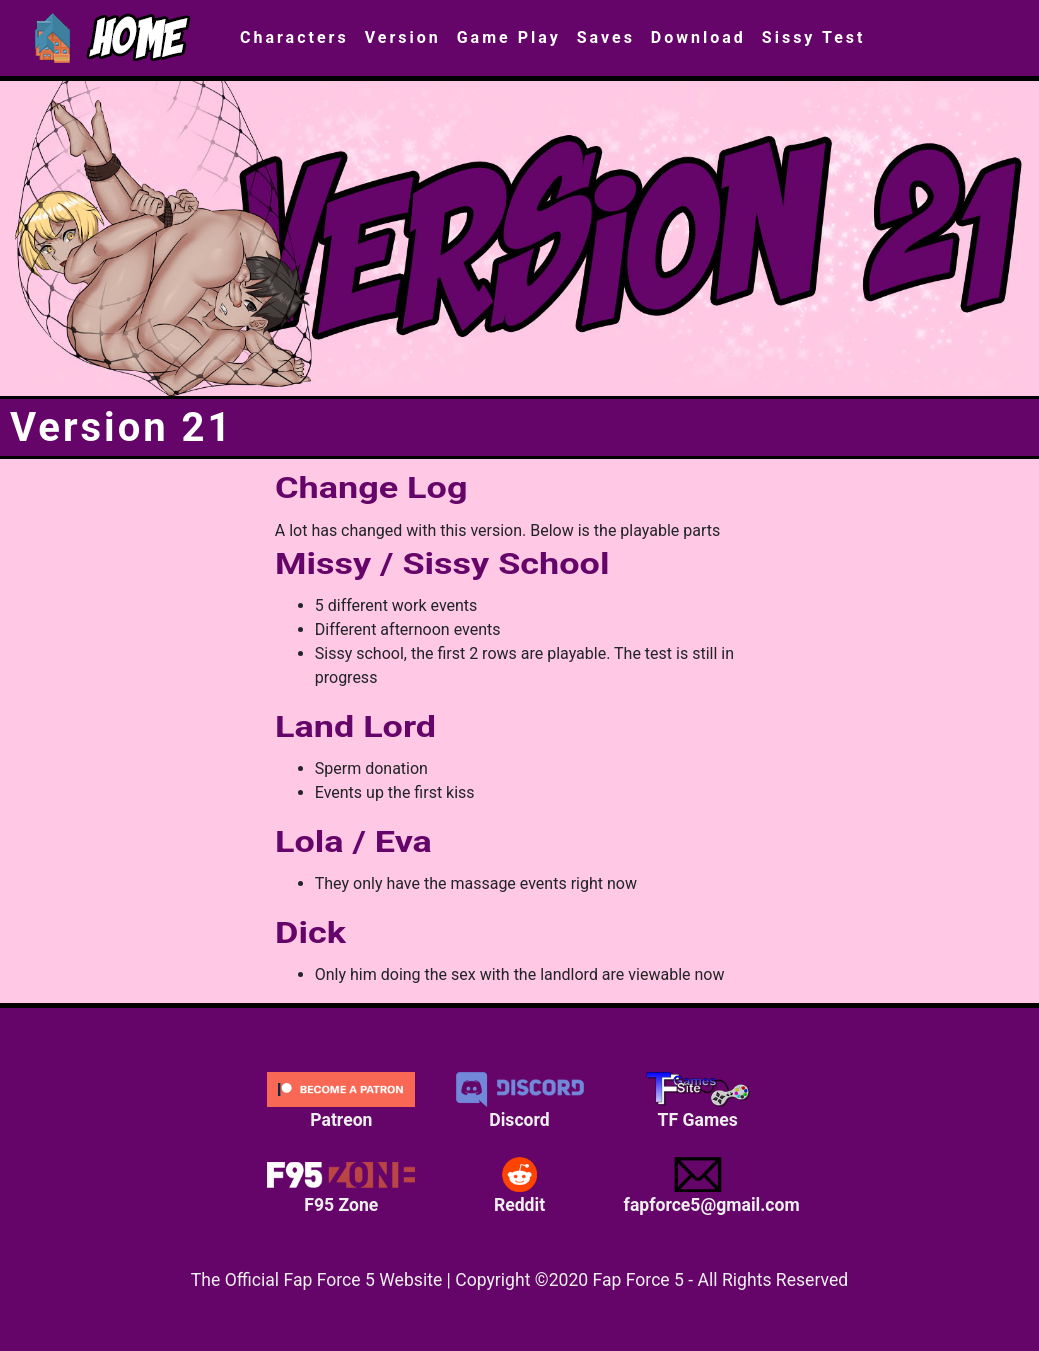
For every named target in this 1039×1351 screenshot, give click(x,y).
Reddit (519, 1186)
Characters (294, 37)
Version (403, 37)
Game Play (509, 37)
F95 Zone (341, 1186)
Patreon (341, 1101)
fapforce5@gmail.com (705, 1186)
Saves (606, 37)
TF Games (698, 1101)
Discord (519, 1101)
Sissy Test (814, 37)
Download (698, 37)
